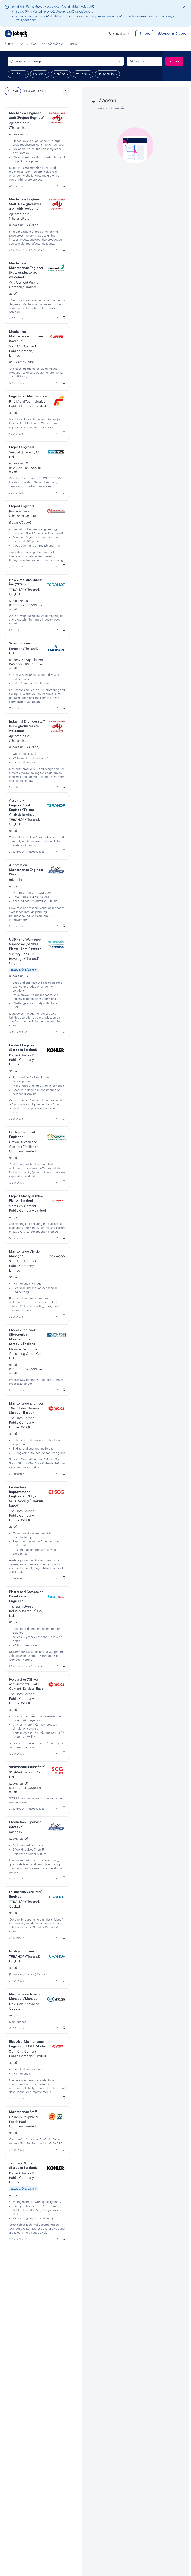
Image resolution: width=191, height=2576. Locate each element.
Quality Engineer (21, 1951)
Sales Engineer (20, 643)
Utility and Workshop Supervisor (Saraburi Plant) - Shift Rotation (25, 944)
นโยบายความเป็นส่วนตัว (70, 11)
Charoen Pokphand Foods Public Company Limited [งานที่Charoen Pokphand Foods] (23, 2121)
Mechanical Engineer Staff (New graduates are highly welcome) (25, 203)
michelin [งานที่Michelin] (15, 880)
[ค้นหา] (174, 61)
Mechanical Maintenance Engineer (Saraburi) (26, 336)
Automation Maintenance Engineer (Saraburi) (26, 869)
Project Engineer (21, 447)
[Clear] (119, 61)
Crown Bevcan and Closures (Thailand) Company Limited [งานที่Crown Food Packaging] (23, 1146)
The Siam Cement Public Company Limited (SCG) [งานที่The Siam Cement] (22, 1422)
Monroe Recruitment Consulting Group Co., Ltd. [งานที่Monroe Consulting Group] (25, 1353)
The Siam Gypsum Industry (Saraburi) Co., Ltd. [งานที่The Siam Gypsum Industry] (26, 1611)
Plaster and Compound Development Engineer (26, 1596)
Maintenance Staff (23, 2112)
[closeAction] (184, 7)
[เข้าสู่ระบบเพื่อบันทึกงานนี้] (64, 185)
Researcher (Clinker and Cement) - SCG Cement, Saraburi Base (26, 1683)
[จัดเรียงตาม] (66, 91)
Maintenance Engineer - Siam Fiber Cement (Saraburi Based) (26, 1407)
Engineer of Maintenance (28, 396)
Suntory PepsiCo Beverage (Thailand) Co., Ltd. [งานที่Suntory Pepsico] (24, 958)
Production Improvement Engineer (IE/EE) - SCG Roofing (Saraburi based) (26, 1496)
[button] (119, 33)
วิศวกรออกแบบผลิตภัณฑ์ (27, 1767)
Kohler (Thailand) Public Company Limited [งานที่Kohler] (21, 1059)
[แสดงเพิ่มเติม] (57, 185)
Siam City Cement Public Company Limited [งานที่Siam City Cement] (22, 350)
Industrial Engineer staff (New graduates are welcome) (27, 726)
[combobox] (66, 61)
